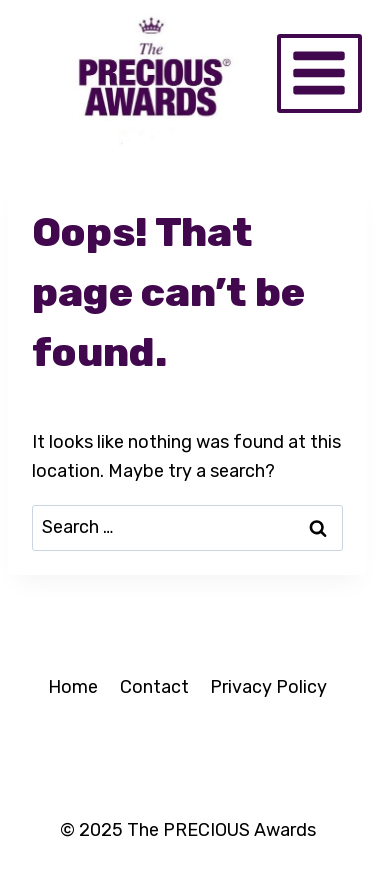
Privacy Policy (268, 687)
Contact (154, 687)
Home (73, 687)
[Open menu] (319, 73)
